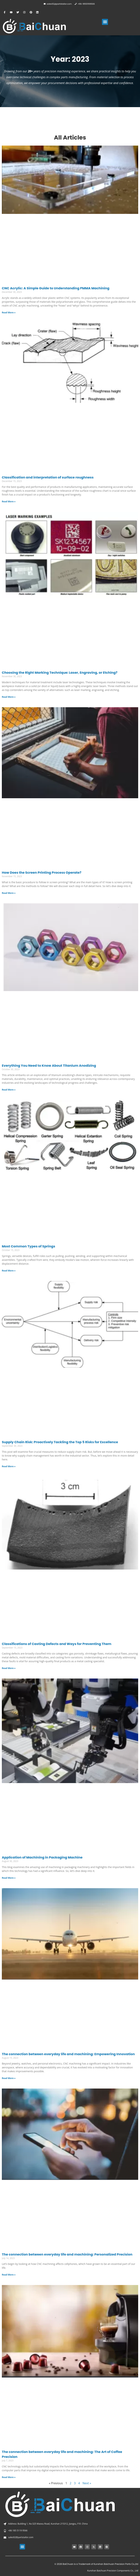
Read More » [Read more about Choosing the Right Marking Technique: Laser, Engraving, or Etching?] (9, 696)
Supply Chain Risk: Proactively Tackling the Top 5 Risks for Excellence (60, 1442)
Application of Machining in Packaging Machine (42, 1857)
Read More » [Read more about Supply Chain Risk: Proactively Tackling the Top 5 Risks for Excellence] (9, 1466)
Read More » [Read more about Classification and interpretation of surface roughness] (9, 501)
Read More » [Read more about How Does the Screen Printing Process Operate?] (9, 893)
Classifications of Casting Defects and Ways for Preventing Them (56, 1644)
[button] (105, 22)
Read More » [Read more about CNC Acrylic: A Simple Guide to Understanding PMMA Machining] (9, 312)
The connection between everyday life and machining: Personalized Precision (67, 2254)
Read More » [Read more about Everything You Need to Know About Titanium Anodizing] (9, 1089)
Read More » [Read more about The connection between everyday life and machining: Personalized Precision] (9, 2274)
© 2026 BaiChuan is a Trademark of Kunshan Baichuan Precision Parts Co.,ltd (96, 2564)
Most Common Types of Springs (28, 1246)
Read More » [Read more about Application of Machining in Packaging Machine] (9, 1877)
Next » (87, 2483)
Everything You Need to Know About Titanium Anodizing (49, 1065)
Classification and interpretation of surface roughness (48, 477)
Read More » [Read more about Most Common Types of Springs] (9, 1270)
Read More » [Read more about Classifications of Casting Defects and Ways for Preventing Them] (9, 1668)
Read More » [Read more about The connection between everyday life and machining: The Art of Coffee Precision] (9, 2477)
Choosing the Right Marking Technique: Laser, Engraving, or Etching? (59, 672)
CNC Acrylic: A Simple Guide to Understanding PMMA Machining (55, 288)
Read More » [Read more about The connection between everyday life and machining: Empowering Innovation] (9, 2078)
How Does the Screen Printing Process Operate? (41, 872)
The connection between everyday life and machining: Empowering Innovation (68, 2054)
